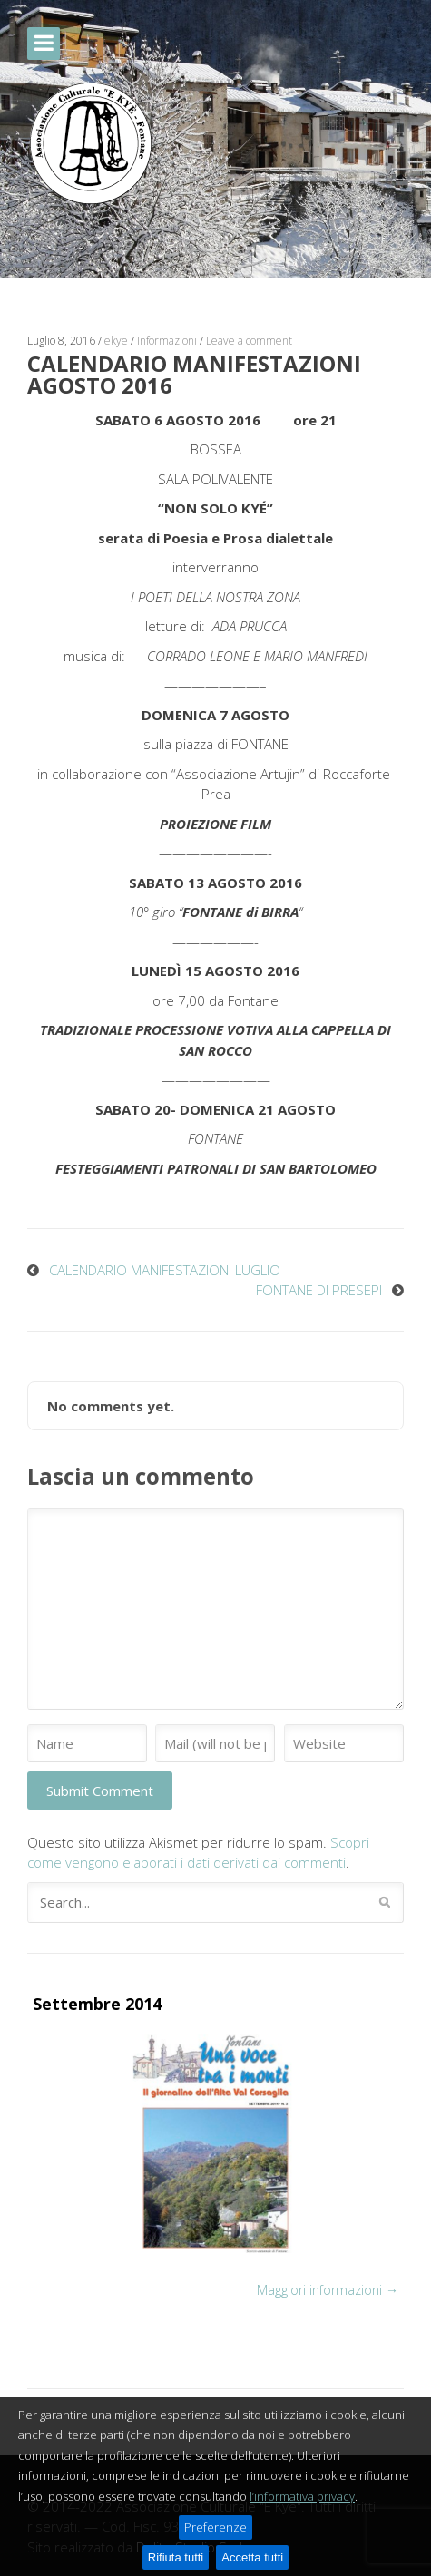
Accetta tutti (252, 2557)
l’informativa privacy (302, 2496)
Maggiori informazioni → (327, 2289)
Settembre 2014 (97, 2004)
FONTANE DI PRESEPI (319, 1290)
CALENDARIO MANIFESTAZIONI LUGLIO (164, 1270)
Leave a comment (249, 340)
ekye (116, 340)
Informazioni (167, 340)
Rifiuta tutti (175, 2557)
